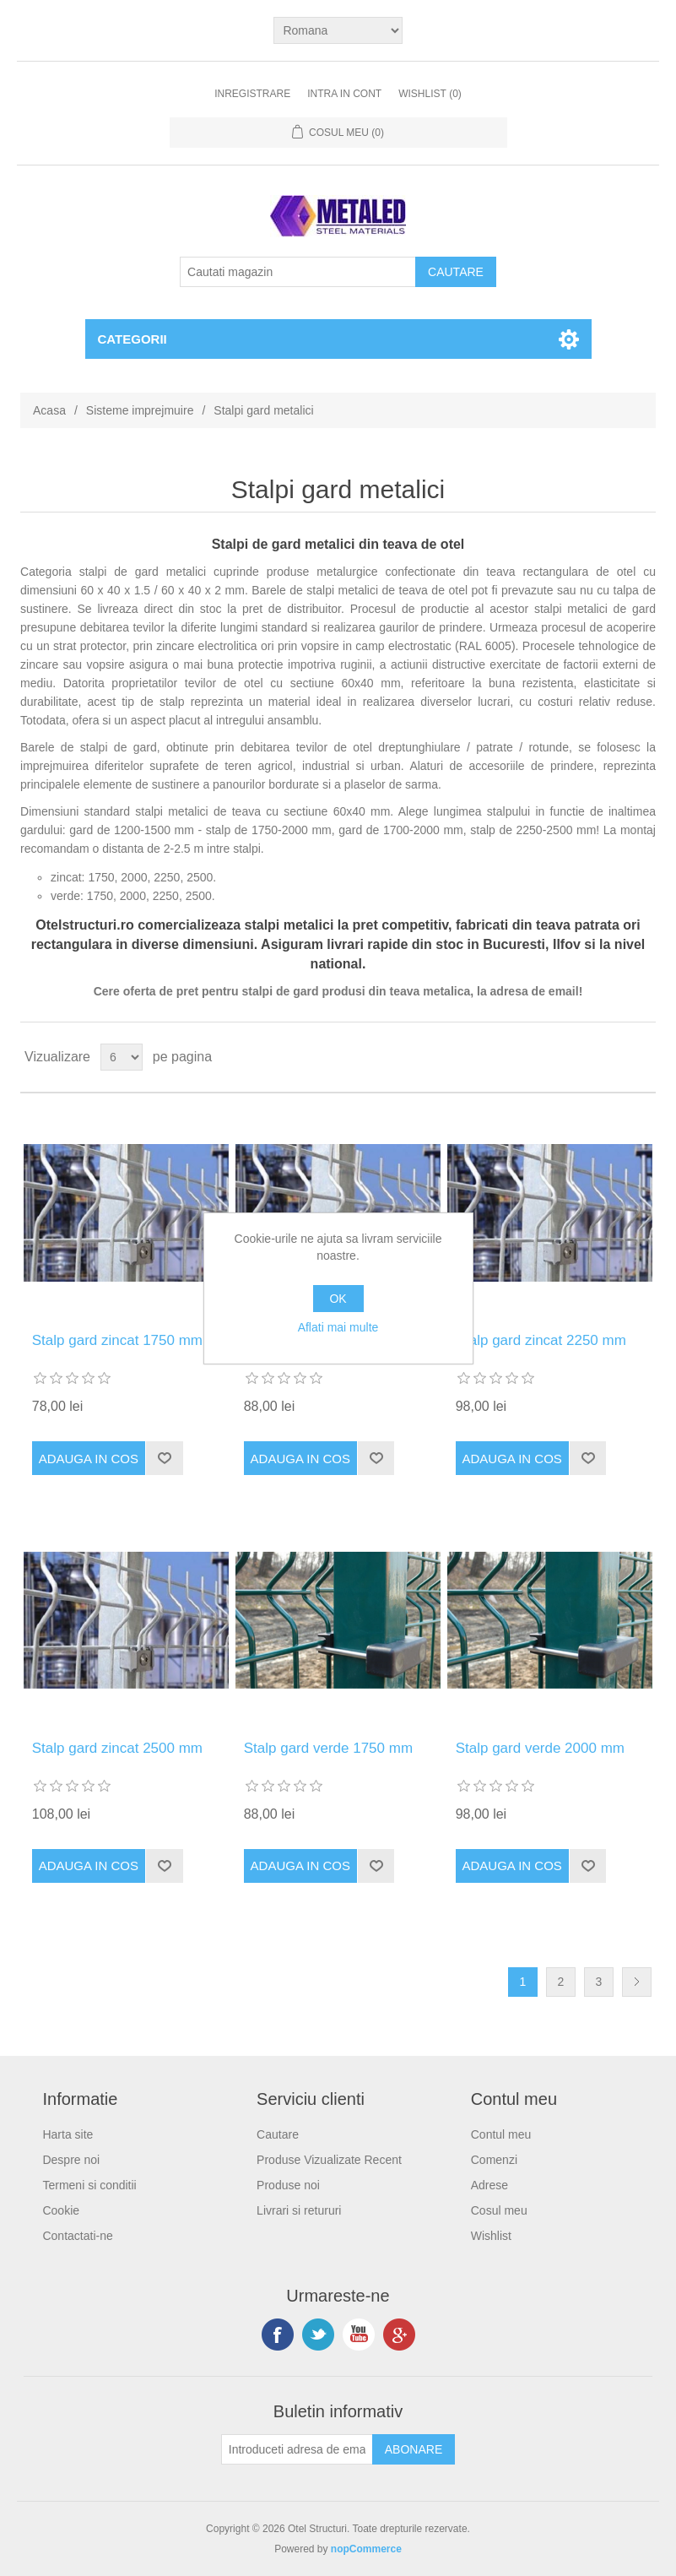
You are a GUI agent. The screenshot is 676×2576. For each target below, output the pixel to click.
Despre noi (71, 2160)
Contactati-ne (77, 2235)
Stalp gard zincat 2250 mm (541, 1340)
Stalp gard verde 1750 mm (328, 1748)
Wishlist (491, 2235)
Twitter (318, 2334)
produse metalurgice (322, 571)
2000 (134, 877)
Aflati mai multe (338, 1327)
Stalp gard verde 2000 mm (540, 1748)
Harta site (67, 2134)
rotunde (548, 747)
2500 (200, 877)
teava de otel (433, 590)
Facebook (278, 2334)
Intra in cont (344, 94)
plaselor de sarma (391, 784)
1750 (101, 877)
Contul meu (501, 2134)
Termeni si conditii (89, 2185)
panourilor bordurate (266, 784)
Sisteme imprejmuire (140, 410)
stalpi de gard (119, 571)
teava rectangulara (537, 571)
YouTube (359, 2334)
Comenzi (494, 2160)
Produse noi (288, 2185)
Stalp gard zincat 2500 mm (117, 1748)
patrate (494, 747)
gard (145, 747)
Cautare (278, 2134)
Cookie (60, 2210)
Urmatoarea (637, 1982)
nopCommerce (366, 2549)
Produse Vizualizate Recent (329, 2160)
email (564, 991)
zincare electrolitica (206, 646)
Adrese (489, 2185)
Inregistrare (252, 94)
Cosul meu (499, 2210)
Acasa (49, 410)
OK (337, 1298)
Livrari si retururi (299, 2210)
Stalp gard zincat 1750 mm (117, 1340)
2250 (167, 877)
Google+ (399, 2334)
